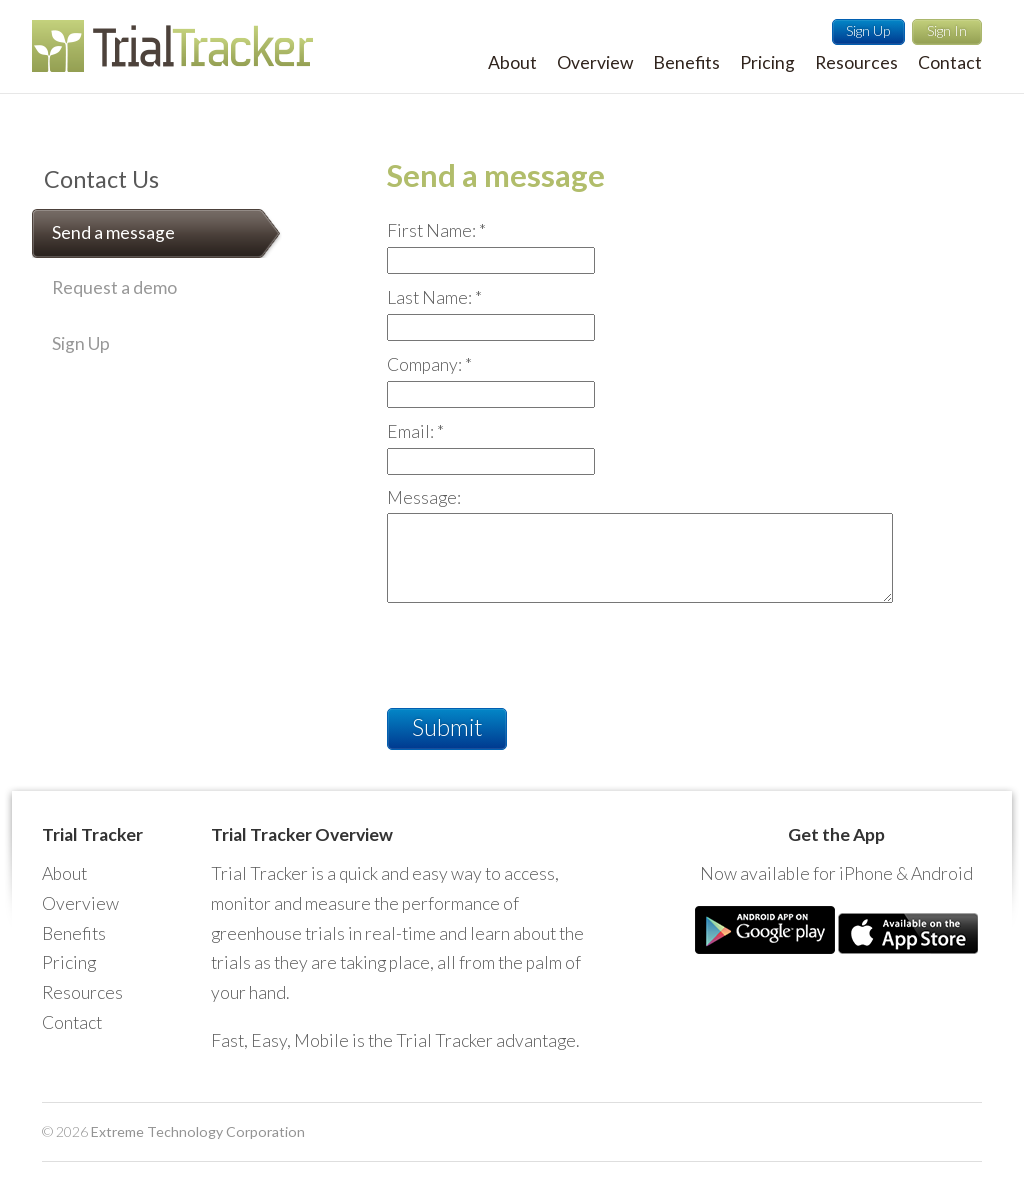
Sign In (947, 30)
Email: (415, 431)
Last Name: (434, 297)
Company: (429, 364)
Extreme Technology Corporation (198, 1131)
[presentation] (539, 649)
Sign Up (868, 30)
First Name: (436, 230)
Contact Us (101, 179)
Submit (447, 727)
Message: (424, 497)
